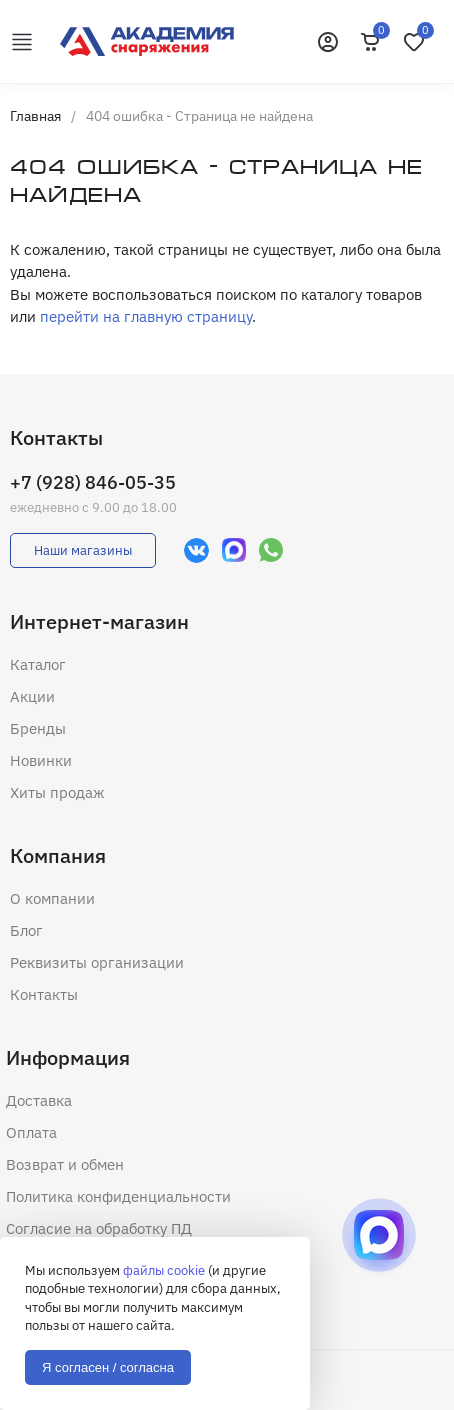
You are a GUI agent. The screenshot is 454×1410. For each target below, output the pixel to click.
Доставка (39, 1100)
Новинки (41, 760)
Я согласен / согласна (108, 1367)
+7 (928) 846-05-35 (93, 482)
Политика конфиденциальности (118, 1196)
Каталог (38, 664)
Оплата (31, 1132)
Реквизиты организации (97, 962)
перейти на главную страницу (146, 316)
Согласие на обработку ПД (99, 1228)
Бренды (38, 728)
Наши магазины (83, 550)
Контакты (44, 994)
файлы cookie (164, 1270)
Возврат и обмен (65, 1164)
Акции (32, 696)
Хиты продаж (57, 792)
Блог (26, 930)
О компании (52, 898)
